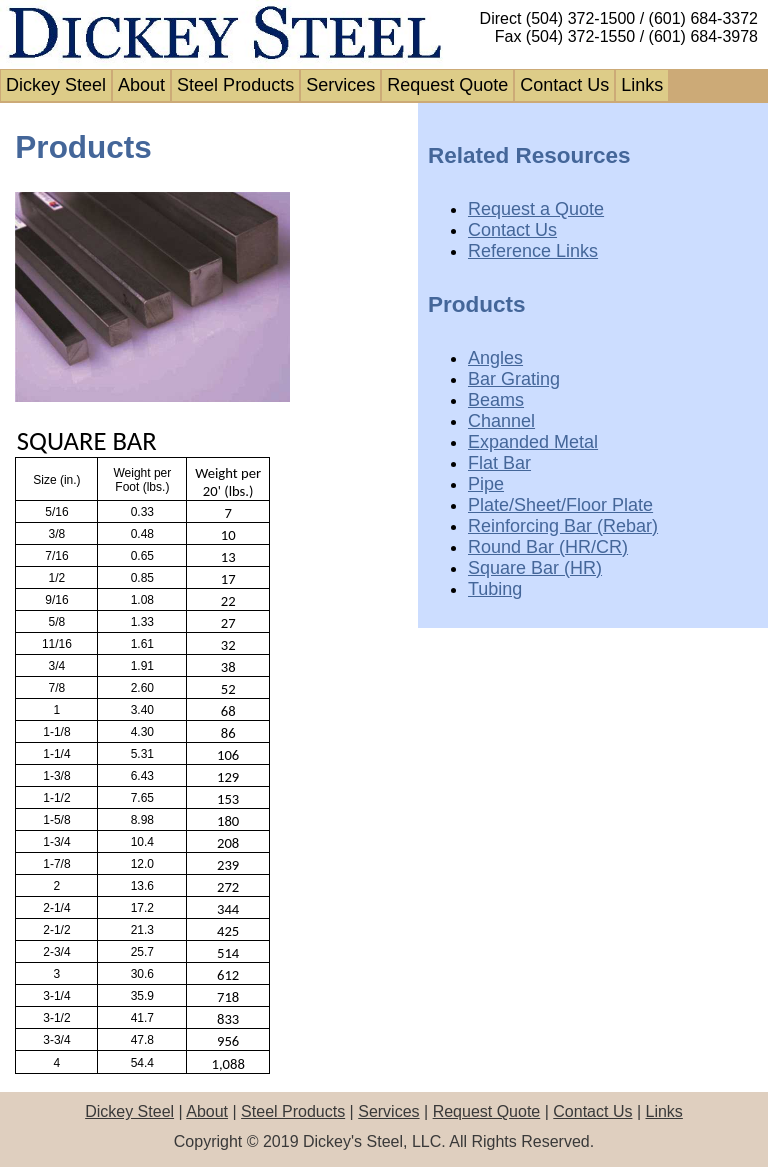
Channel (501, 421)
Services (340, 85)
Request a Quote (536, 209)
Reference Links (533, 251)
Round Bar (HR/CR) (548, 547)
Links (642, 85)
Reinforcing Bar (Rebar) (563, 526)
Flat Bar (499, 463)
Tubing (495, 589)
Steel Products (235, 85)
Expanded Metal (533, 442)
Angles (495, 358)
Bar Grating (514, 379)
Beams (496, 400)
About (141, 85)
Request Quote (447, 85)
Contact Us (564, 85)
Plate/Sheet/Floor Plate (560, 505)
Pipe (486, 484)
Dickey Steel (56, 85)
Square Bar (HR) (535, 568)
